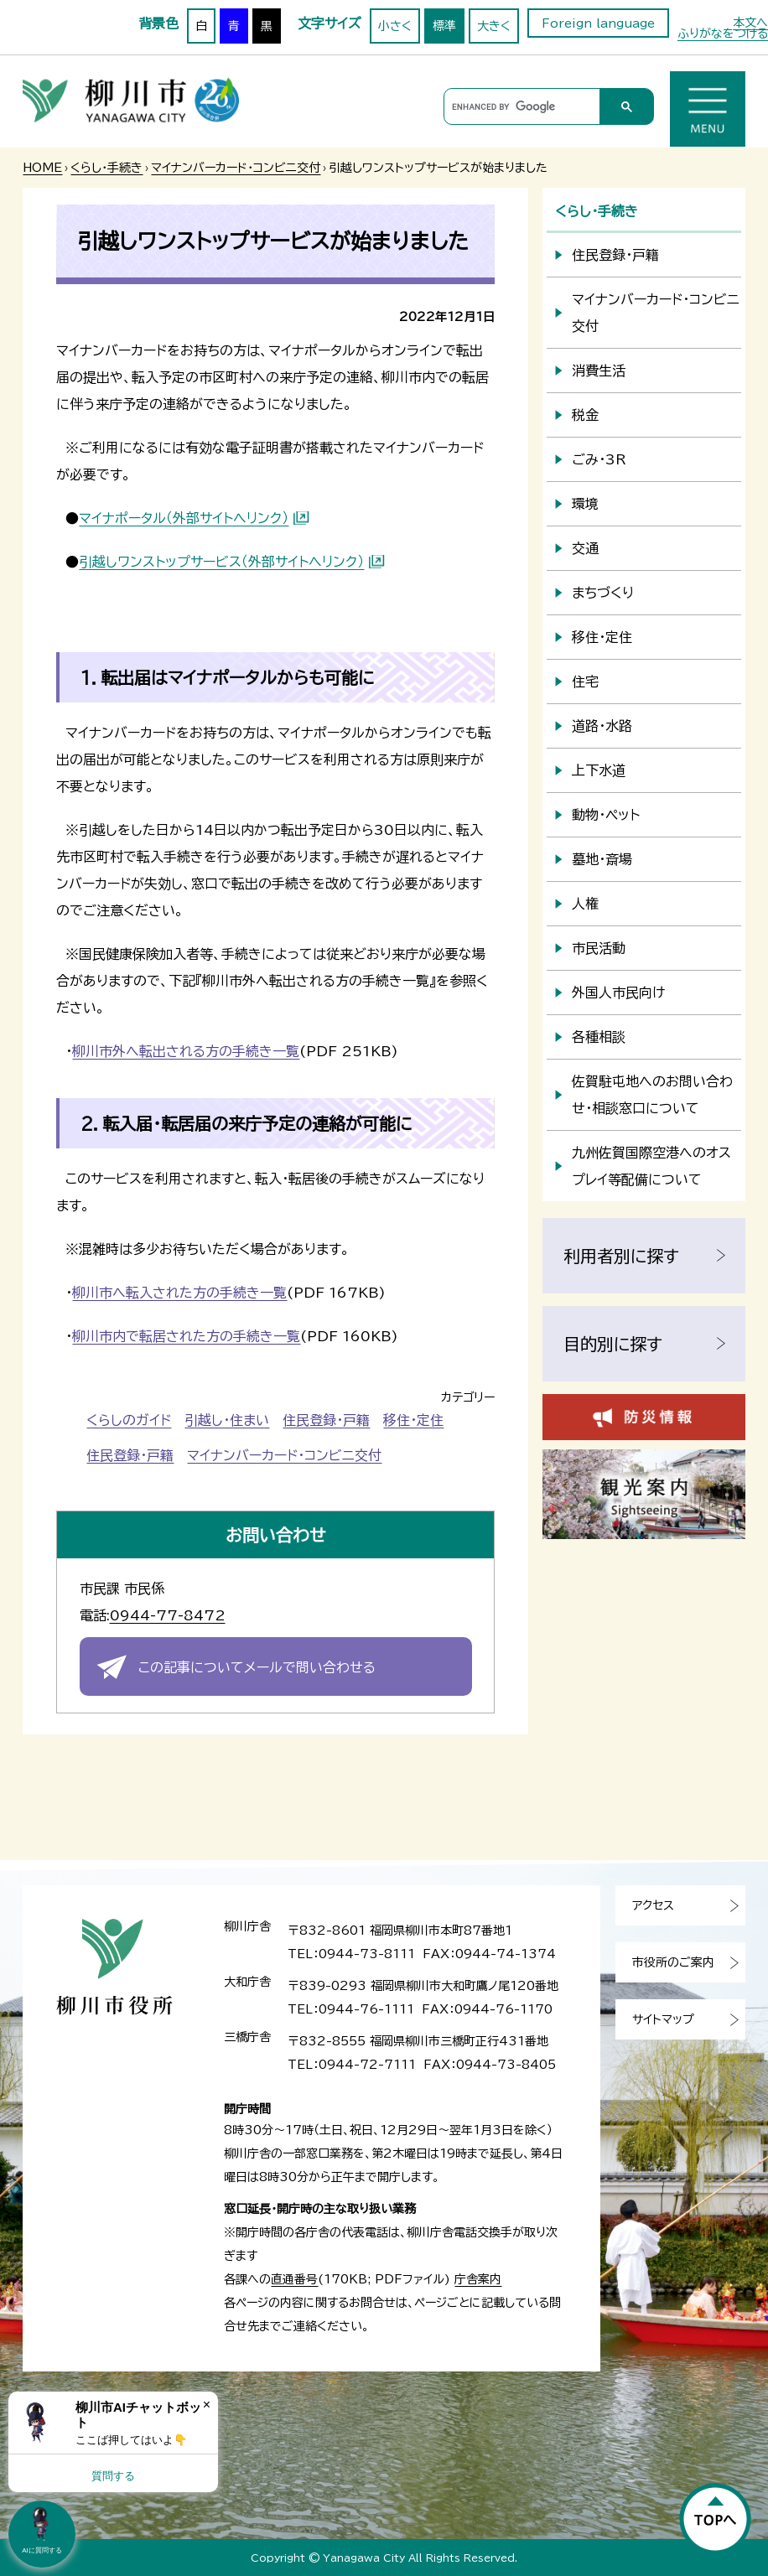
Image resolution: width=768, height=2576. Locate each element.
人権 (585, 903)
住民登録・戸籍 (326, 1420)
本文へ (750, 23)
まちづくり (603, 592)
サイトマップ (663, 2019)
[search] (519, 107)
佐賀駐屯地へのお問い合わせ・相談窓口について (652, 1095)
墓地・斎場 (602, 859)
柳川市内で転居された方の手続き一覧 (186, 1336)
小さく (395, 26)
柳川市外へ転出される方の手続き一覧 (185, 1051)
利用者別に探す (621, 1255)
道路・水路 (602, 726)
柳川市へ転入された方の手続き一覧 (179, 1292)
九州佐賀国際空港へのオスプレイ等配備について (651, 1166)
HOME (42, 168)
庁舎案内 (477, 2279)
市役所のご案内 (673, 1962)
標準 (444, 26)
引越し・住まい (226, 1420)
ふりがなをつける (722, 33)
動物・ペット (606, 815)
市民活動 (598, 948)
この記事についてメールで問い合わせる (257, 1667)
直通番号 (294, 2279)
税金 (585, 415)
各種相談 (598, 1037)
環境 (585, 504)
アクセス (653, 1905)
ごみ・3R (598, 459)
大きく (494, 26)
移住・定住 (413, 1420)
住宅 (585, 681)
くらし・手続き (106, 168)
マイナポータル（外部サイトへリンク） (183, 518)
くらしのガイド (128, 1420)
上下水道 (598, 770)
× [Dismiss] (206, 2404)
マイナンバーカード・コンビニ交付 (235, 168)
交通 (585, 548)
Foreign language (598, 23)
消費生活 (598, 370)
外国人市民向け (618, 992)
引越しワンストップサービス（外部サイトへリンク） (221, 561)
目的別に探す (612, 1343)
